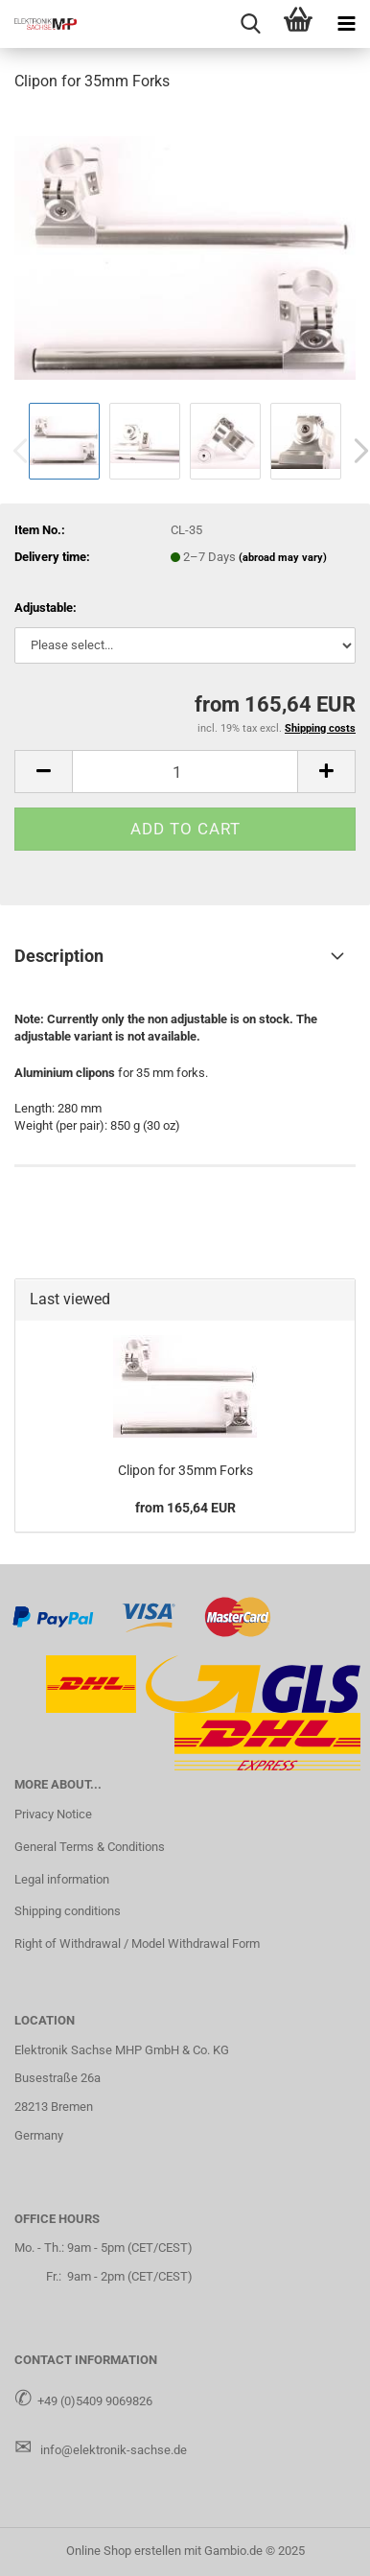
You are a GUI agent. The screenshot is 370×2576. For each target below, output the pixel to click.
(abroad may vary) (283, 557)
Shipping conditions (67, 1911)
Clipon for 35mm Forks (185, 1470)
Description (59, 956)
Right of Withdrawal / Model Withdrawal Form (137, 1943)
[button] (43, 771)
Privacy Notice (53, 1814)
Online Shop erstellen (123, 2550)
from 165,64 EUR (185, 1507)
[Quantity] (185, 771)
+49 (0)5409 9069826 (94, 2401)
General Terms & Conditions (89, 1846)
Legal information (61, 1879)
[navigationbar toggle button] (346, 24)
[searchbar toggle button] (250, 24)
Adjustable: (45, 607)
